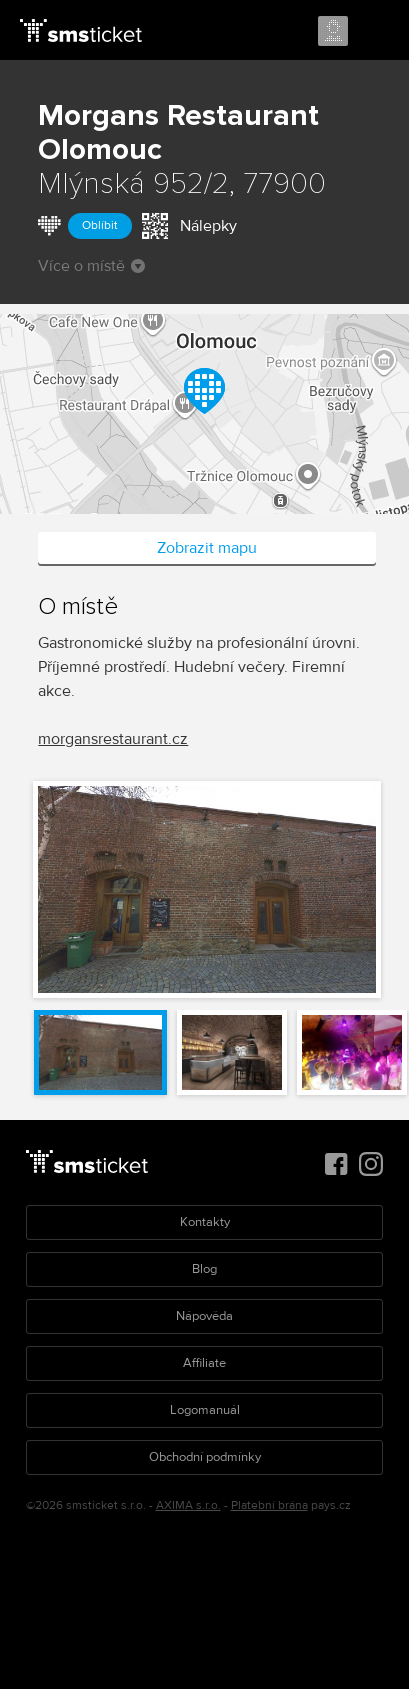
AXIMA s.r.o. (188, 1505)
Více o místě (91, 266)
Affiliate (204, 1363)
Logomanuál (205, 1410)
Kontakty (205, 1222)
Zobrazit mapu (207, 548)
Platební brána (269, 1505)
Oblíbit (100, 225)
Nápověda (204, 1316)
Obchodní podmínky (205, 1457)
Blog (204, 1269)
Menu (376, 32)
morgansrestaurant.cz (113, 739)
